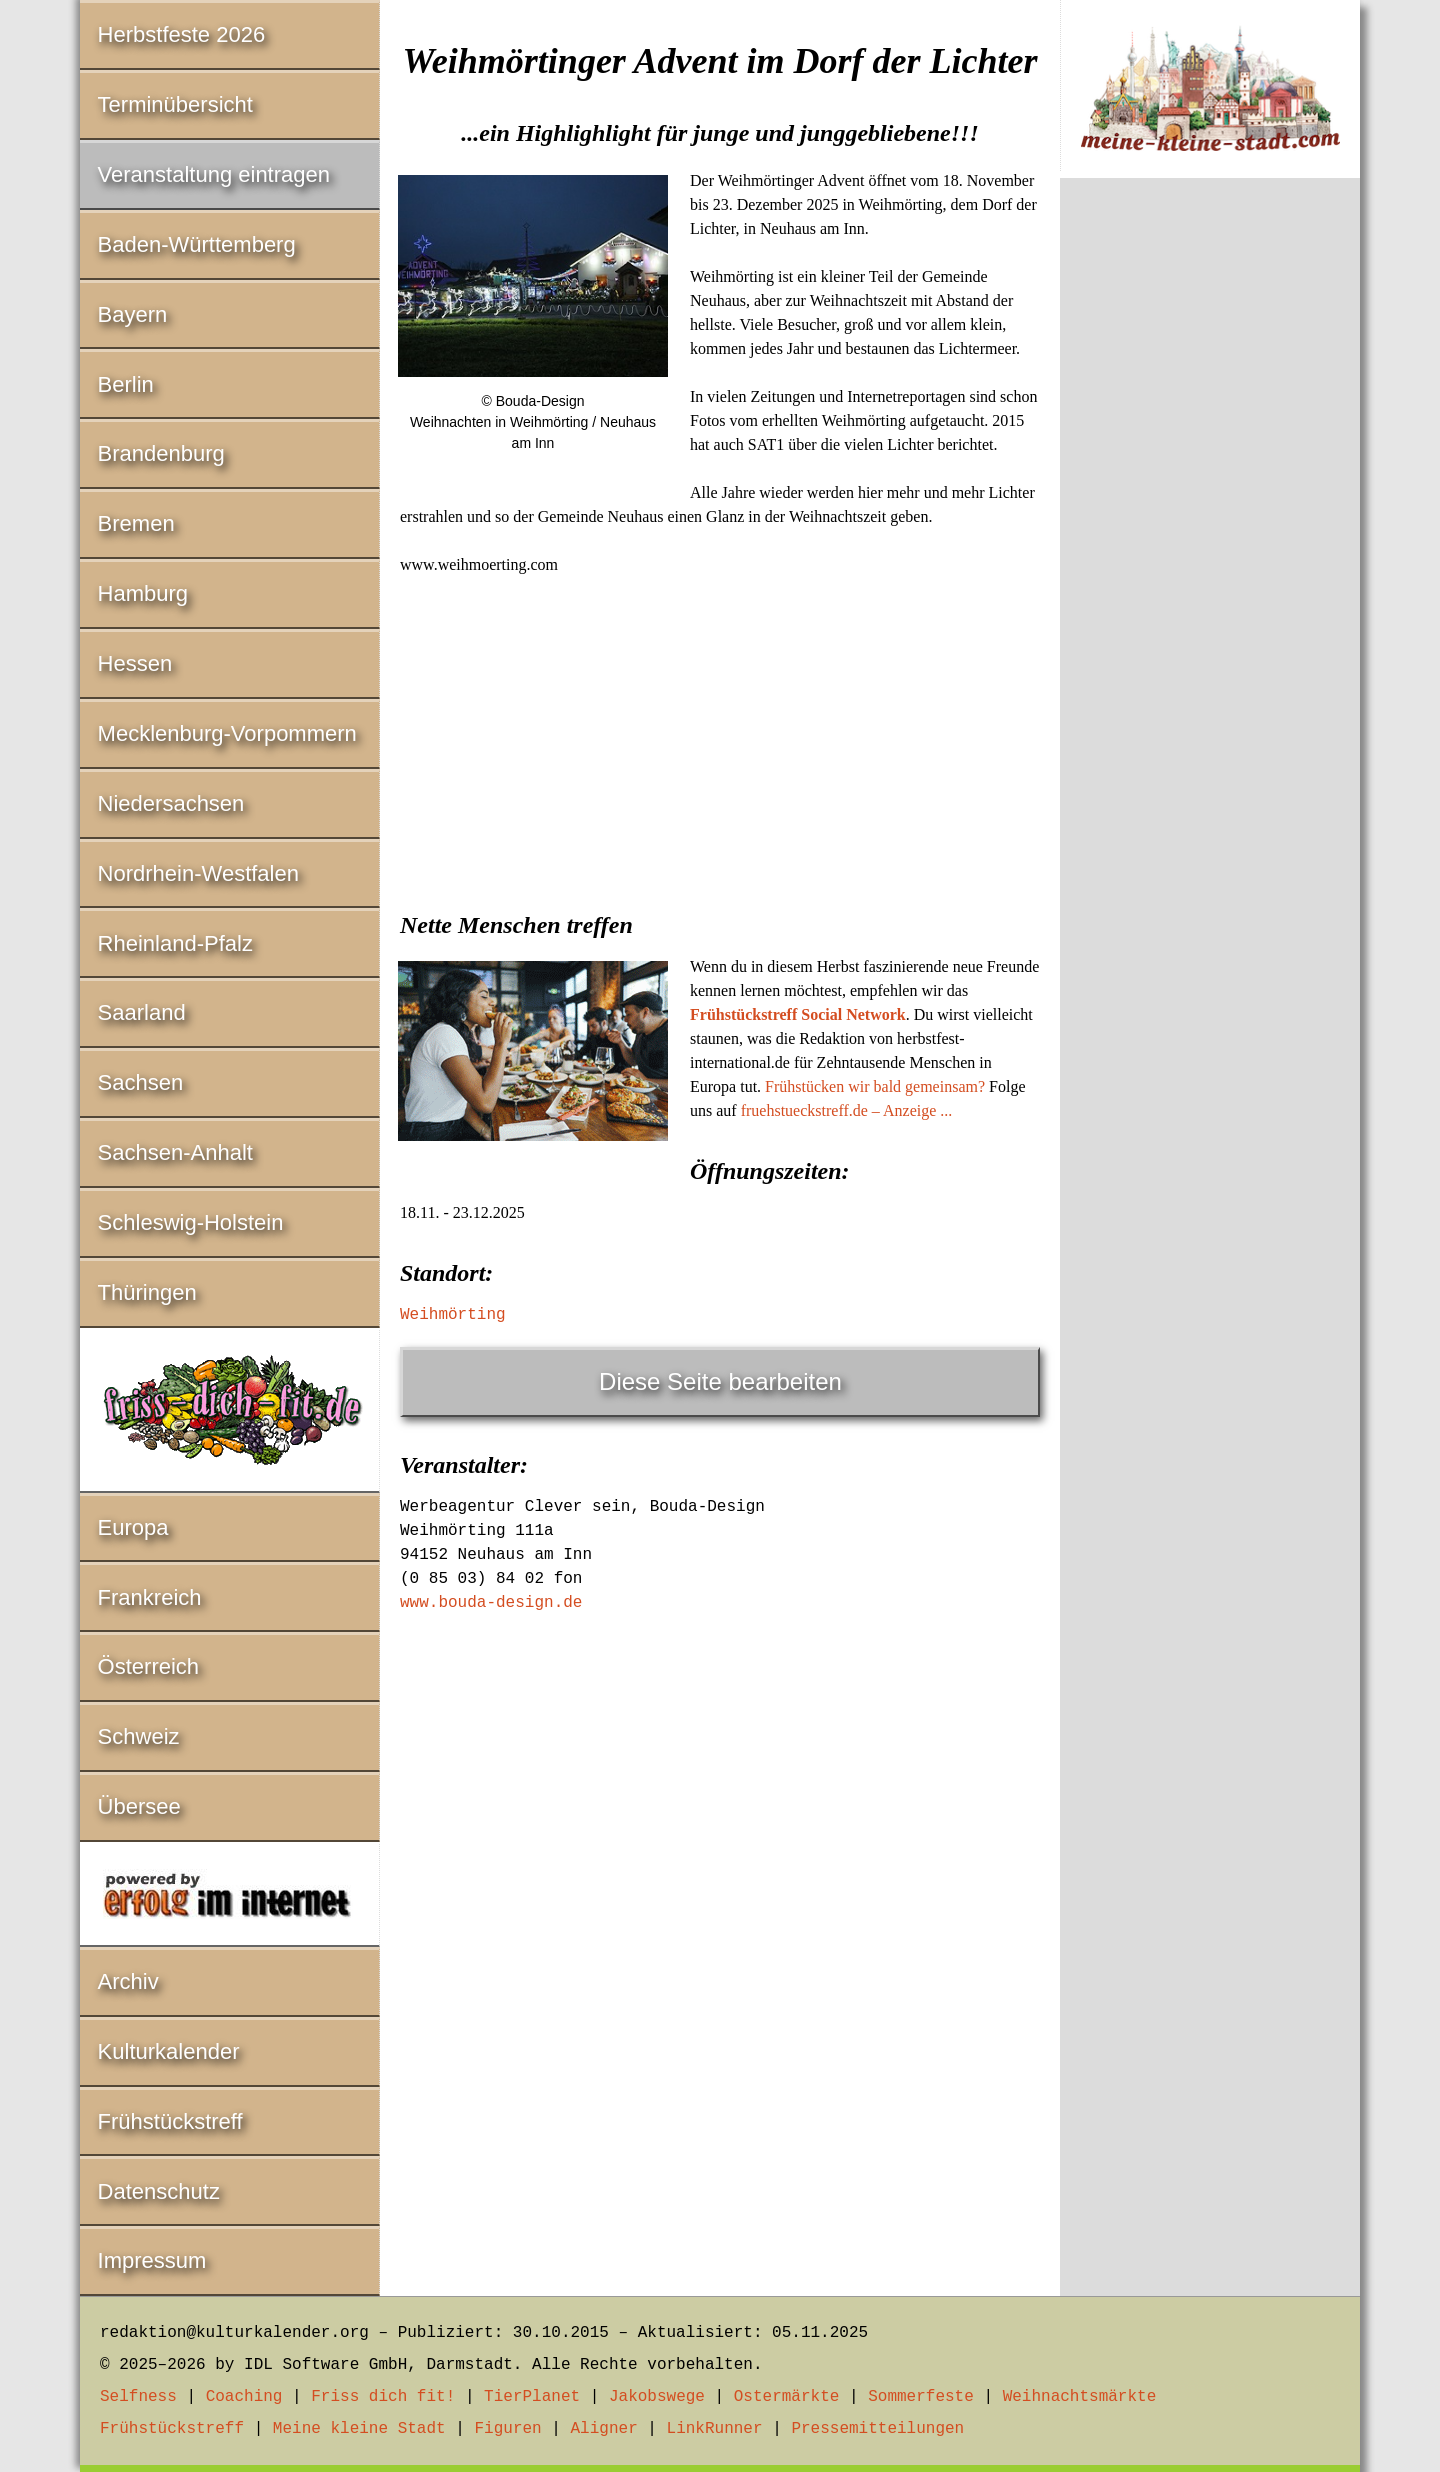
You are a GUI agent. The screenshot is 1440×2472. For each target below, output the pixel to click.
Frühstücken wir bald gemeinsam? (875, 1086)
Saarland (142, 1012)
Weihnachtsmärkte (1080, 2397)
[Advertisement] (720, 737)
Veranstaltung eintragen (214, 174)
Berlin (126, 384)
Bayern (133, 314)
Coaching (244, 2397)
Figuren (507, 2429)
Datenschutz (159, 2191)
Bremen (136, 523)
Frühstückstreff (170, 2121)
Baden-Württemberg (197, 244)
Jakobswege (657, 2397)
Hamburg (143, 593)
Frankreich (150, 1597)
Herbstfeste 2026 (182, 34)
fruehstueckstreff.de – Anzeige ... (847, 1110)
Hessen (135, 663)
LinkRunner (715, 2429)
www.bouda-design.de (491, 1603)
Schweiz (139, 1736)
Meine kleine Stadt (359, 2429)
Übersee (139, 1806)
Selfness (138, 2397)
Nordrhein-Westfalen (198, 873)
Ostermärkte (787, 2397)
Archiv (128, 1981)
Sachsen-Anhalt (175, 1152)
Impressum (152, 2260)
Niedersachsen (171, 803)
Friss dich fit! (383, 2397)
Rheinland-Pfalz (175, 943)
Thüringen (147, 1292)
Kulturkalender (169, 2051)
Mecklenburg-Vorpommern (227, 733)
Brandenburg (161, 453)
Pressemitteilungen (877, 2429)
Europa (133, 1527)
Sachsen (141, 1082)
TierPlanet (532, 2397)
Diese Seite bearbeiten (720, 1381)
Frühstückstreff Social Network (798, 1014)
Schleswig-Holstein (191, 1222)
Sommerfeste (921, 2397)
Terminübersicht (175, 104)
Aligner (604, 2429)
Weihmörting (453, 1315)
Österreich (148, 1666)
